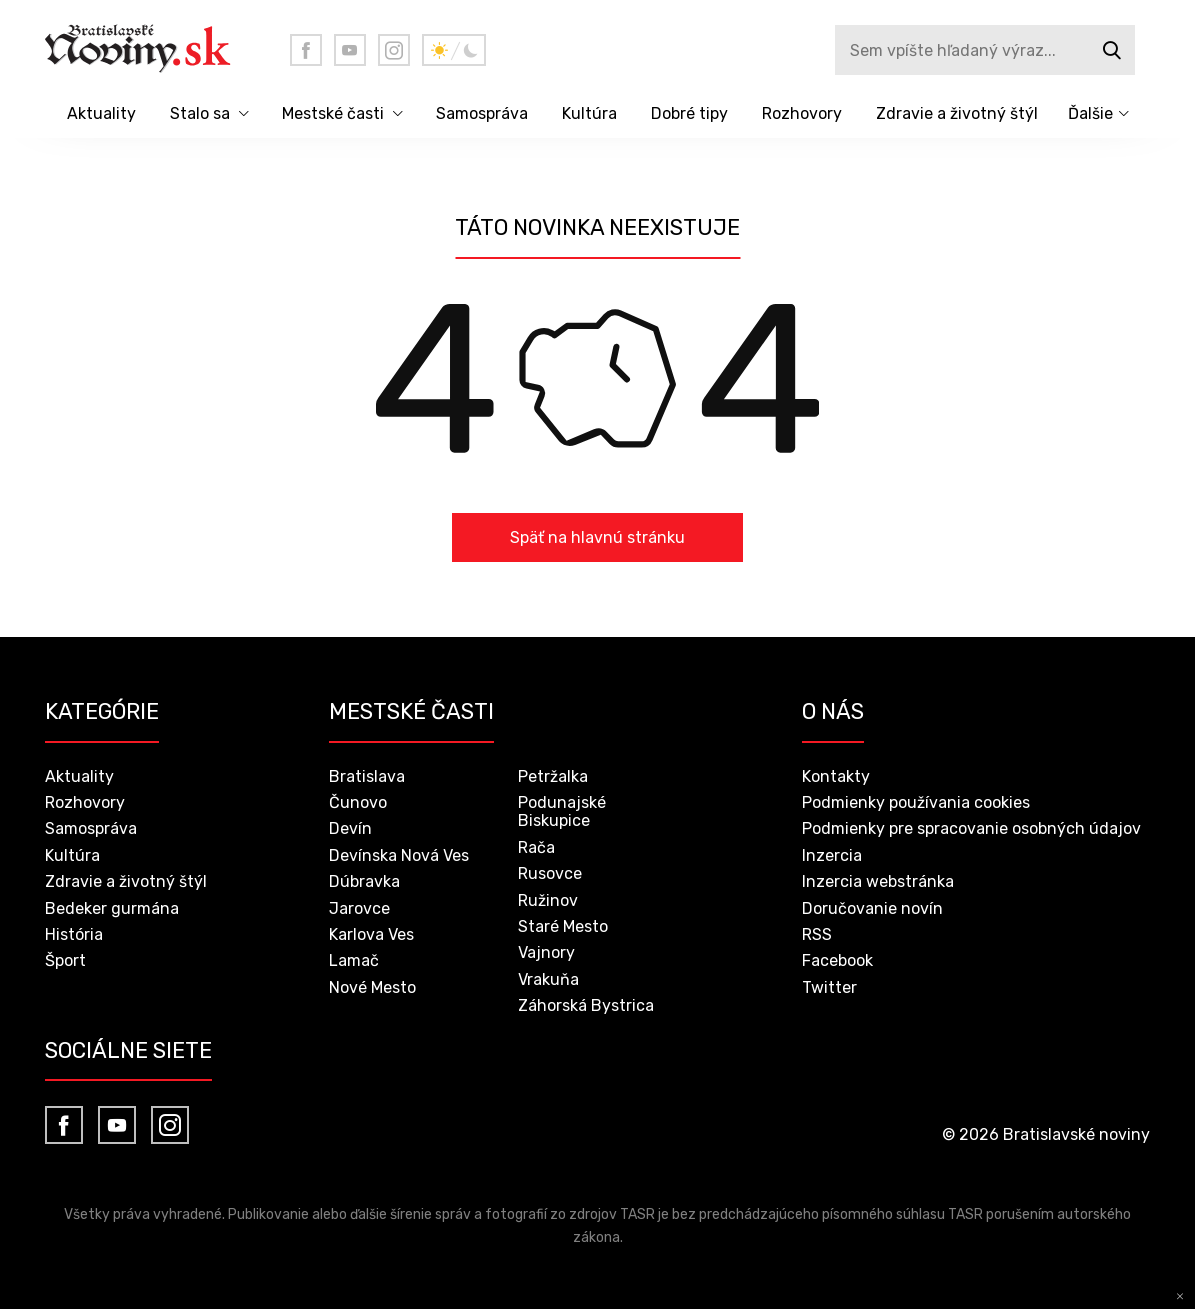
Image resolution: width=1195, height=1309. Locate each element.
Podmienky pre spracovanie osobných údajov (971, 828)
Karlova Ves (371, 934)
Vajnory (546, 952)
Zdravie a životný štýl (957, 113)
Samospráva (482, 113)
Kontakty (836, 776)
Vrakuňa (548, 979)
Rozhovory (802, 113)
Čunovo (358, 802)
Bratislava (367, 776)
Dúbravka (364, 881)
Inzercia (832, 855)
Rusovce (550, 873)
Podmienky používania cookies (916, 802)
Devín (350, 828)
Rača (536, 847)
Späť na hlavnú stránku (597, 537)
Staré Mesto (563, 926)
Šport (65, 960)
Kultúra (589, 113)
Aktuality (101, 113)
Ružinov (548, 900)
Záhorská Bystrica (586, 1005)
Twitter (829, 987)
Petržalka (553, 776)
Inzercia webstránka (878, 881)
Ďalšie (1090, 113)
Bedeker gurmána (112, 908)
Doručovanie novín (872, 908)
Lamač (354, 960)
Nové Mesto (372, 987)
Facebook (837, 960)
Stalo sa (200, 113)
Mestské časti (333, 113)
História (74, 934)
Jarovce (359, 908)
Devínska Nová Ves (399, 855)
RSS (817, 934)
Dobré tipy (689, 113)
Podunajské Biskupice (562, 811)
